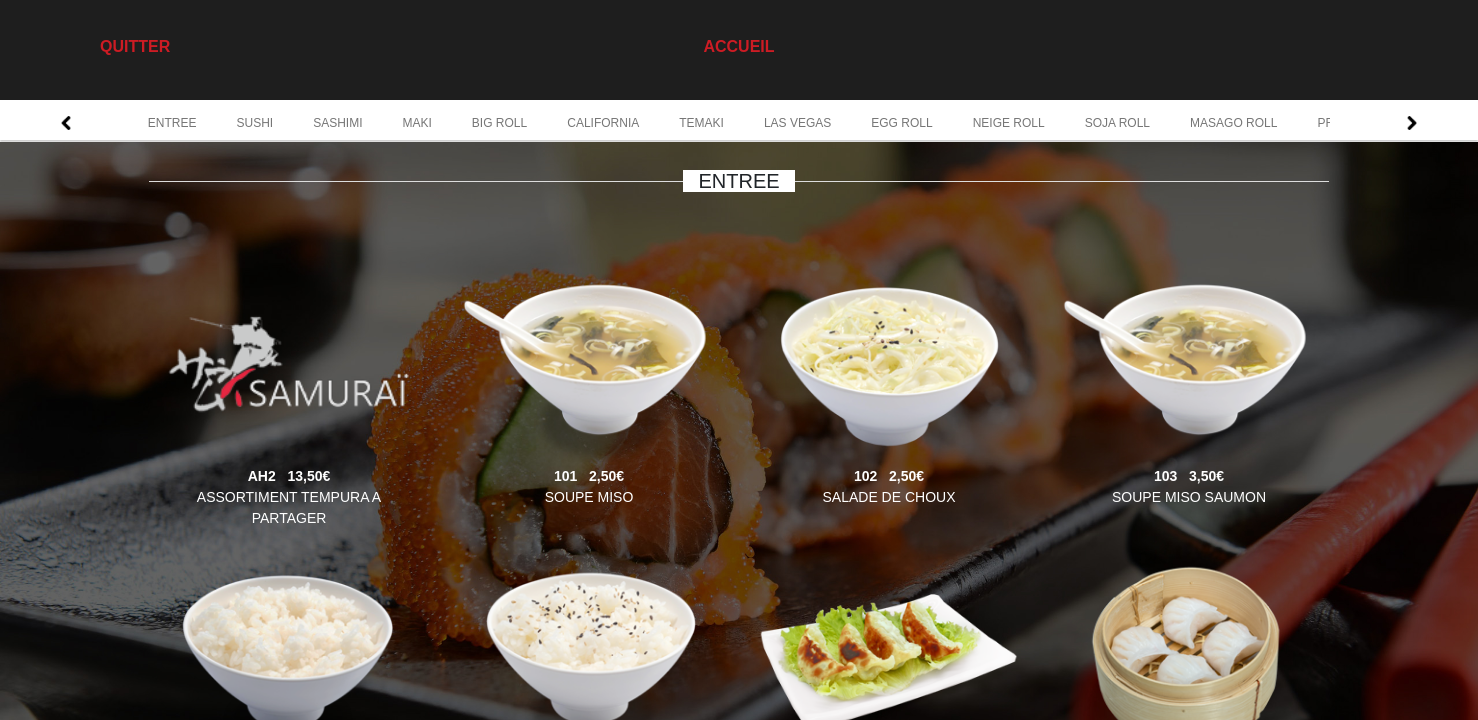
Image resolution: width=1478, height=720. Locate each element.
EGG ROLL (901, 123)
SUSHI (254, 123)
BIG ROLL (499, 123)
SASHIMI (337, 123)
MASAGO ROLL (1233, 123)
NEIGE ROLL (1009, 123)
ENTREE (172, 123)
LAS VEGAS (797, 123)
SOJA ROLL (1117, 123)
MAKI (417, 123)
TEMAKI (701, 123)
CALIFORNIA (603, 123)
